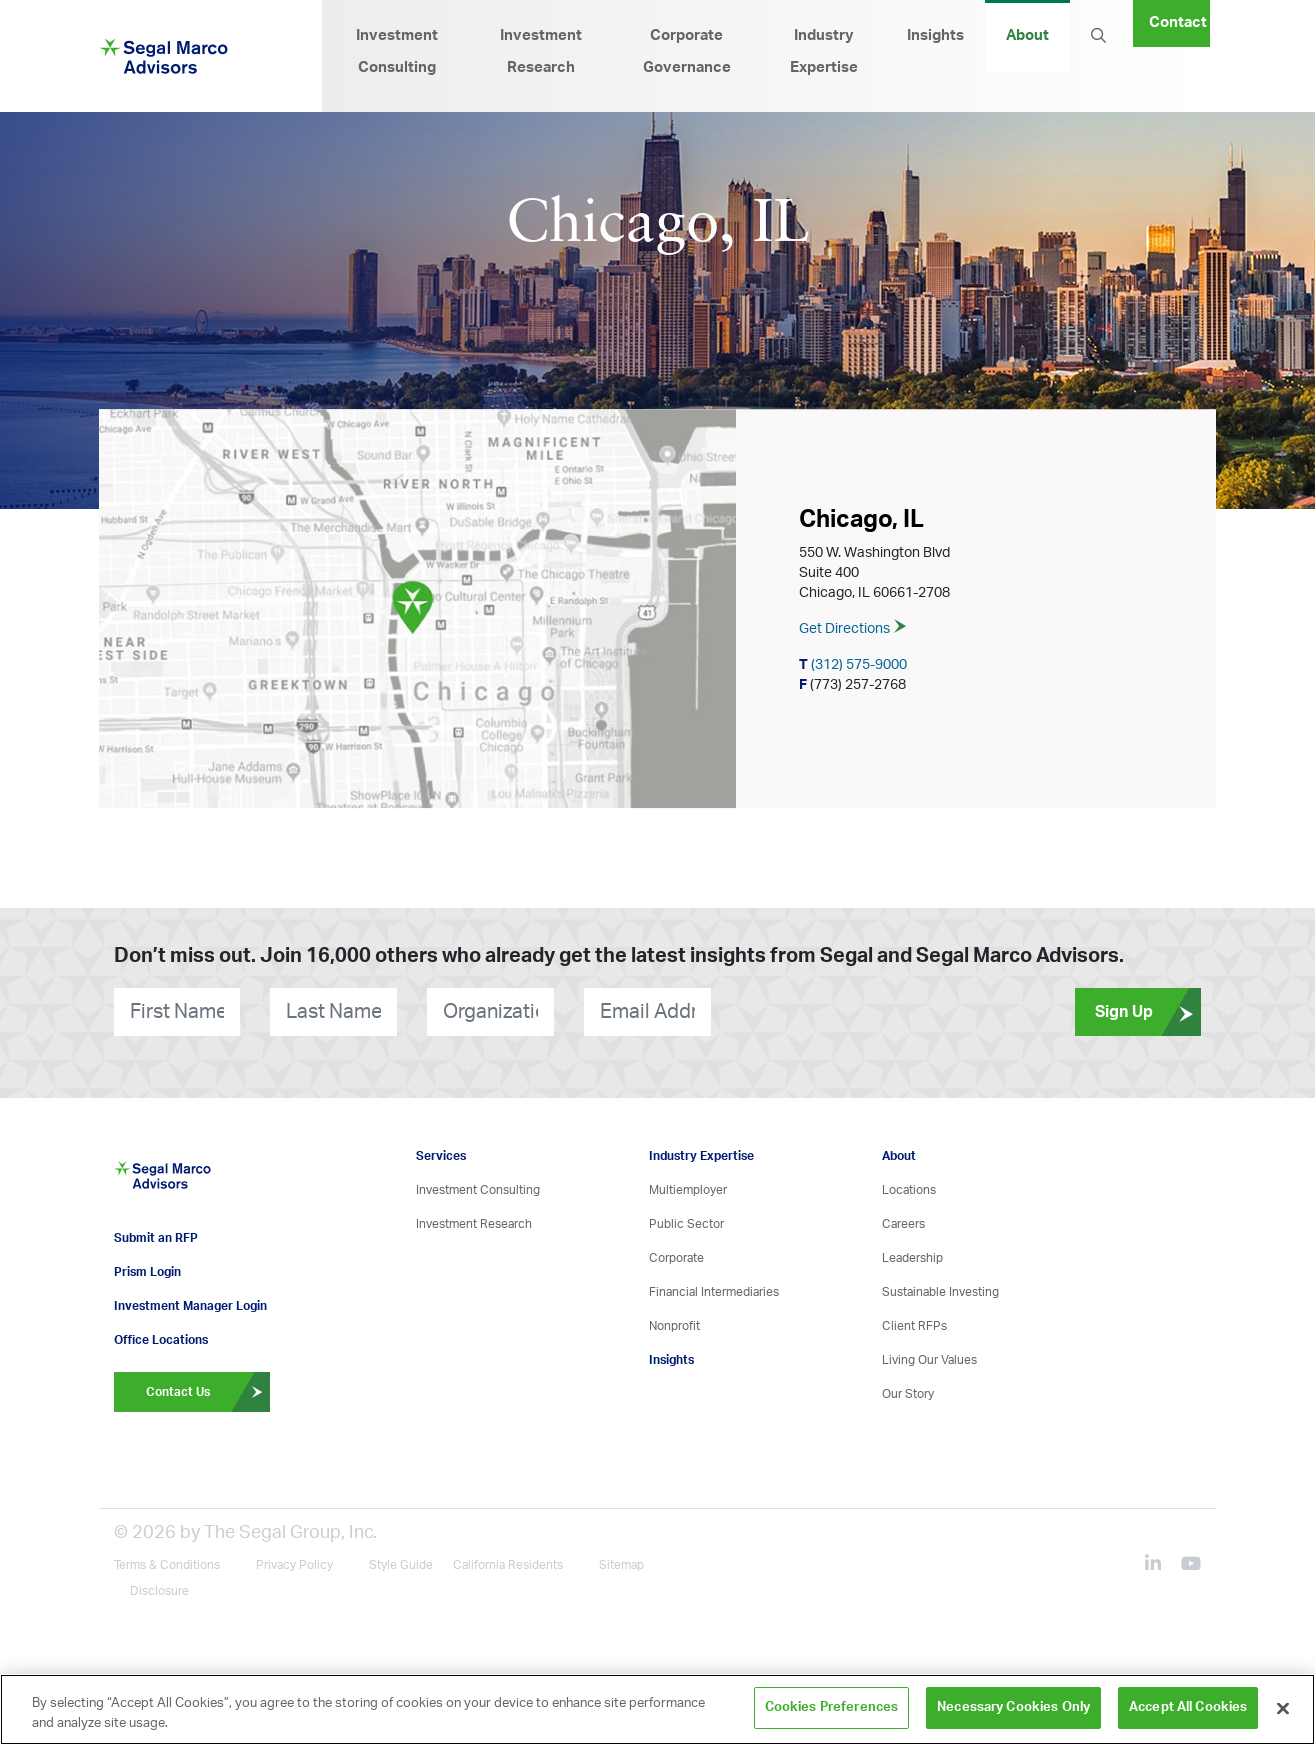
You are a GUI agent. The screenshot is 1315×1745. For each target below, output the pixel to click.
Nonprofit (674, 1326)
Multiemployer (688, 1190)
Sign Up (1148, 1012)
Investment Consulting (397, 51)
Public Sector (686, 1224)
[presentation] (832, 1011)
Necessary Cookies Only (1013, 1707)
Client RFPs (914, 1326)
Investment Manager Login (190, 1300)
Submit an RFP (156, 1232)
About (1027, 35)
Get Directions (853, 630)
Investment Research (541, 51)
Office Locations (161, 1334)
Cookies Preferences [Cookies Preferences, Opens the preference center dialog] (831, 1707)
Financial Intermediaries (714, 1292)
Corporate (676, 1258)
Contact (1178, 22)
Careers (903, 1224)
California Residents (508, 1559)
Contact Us (208, 1386)
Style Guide (401, 1559)
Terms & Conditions (167, 1559)
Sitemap (621, 1559)
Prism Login (147, 1266)
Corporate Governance (687, 51)
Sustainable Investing (940, 1292)
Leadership (912, 1258)
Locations (909, 1190)
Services (441, 1156)
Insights (935, 35)
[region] (657, 1709)
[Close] (1283, 1708)
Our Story (908, 1394)
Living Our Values (929, 1360)
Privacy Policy (294, 1559)
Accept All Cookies (1188, 1707)
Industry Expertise (824, 51)
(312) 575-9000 (853, 666)
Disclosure (159, 1585)
